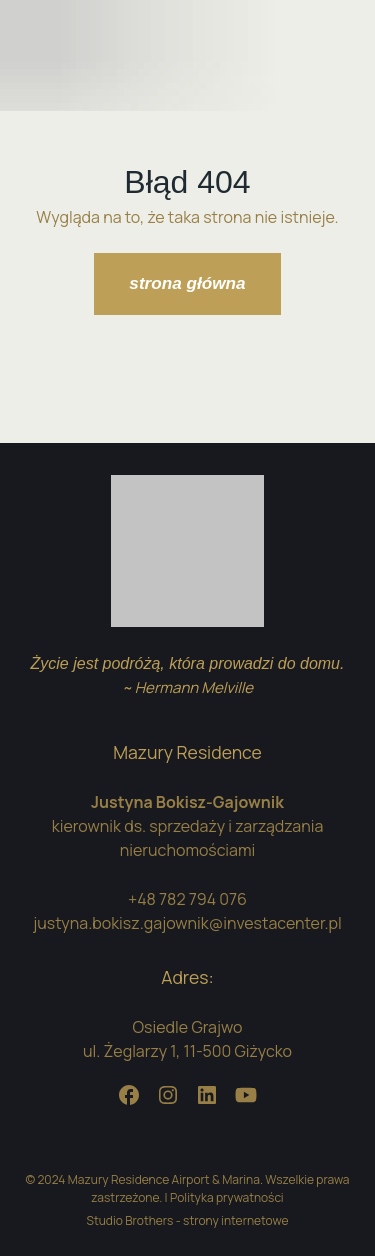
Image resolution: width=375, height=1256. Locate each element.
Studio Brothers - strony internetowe (188, 1220)
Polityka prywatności (227, 1197)
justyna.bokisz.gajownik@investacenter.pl (187, 923)
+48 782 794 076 (187, 899)
